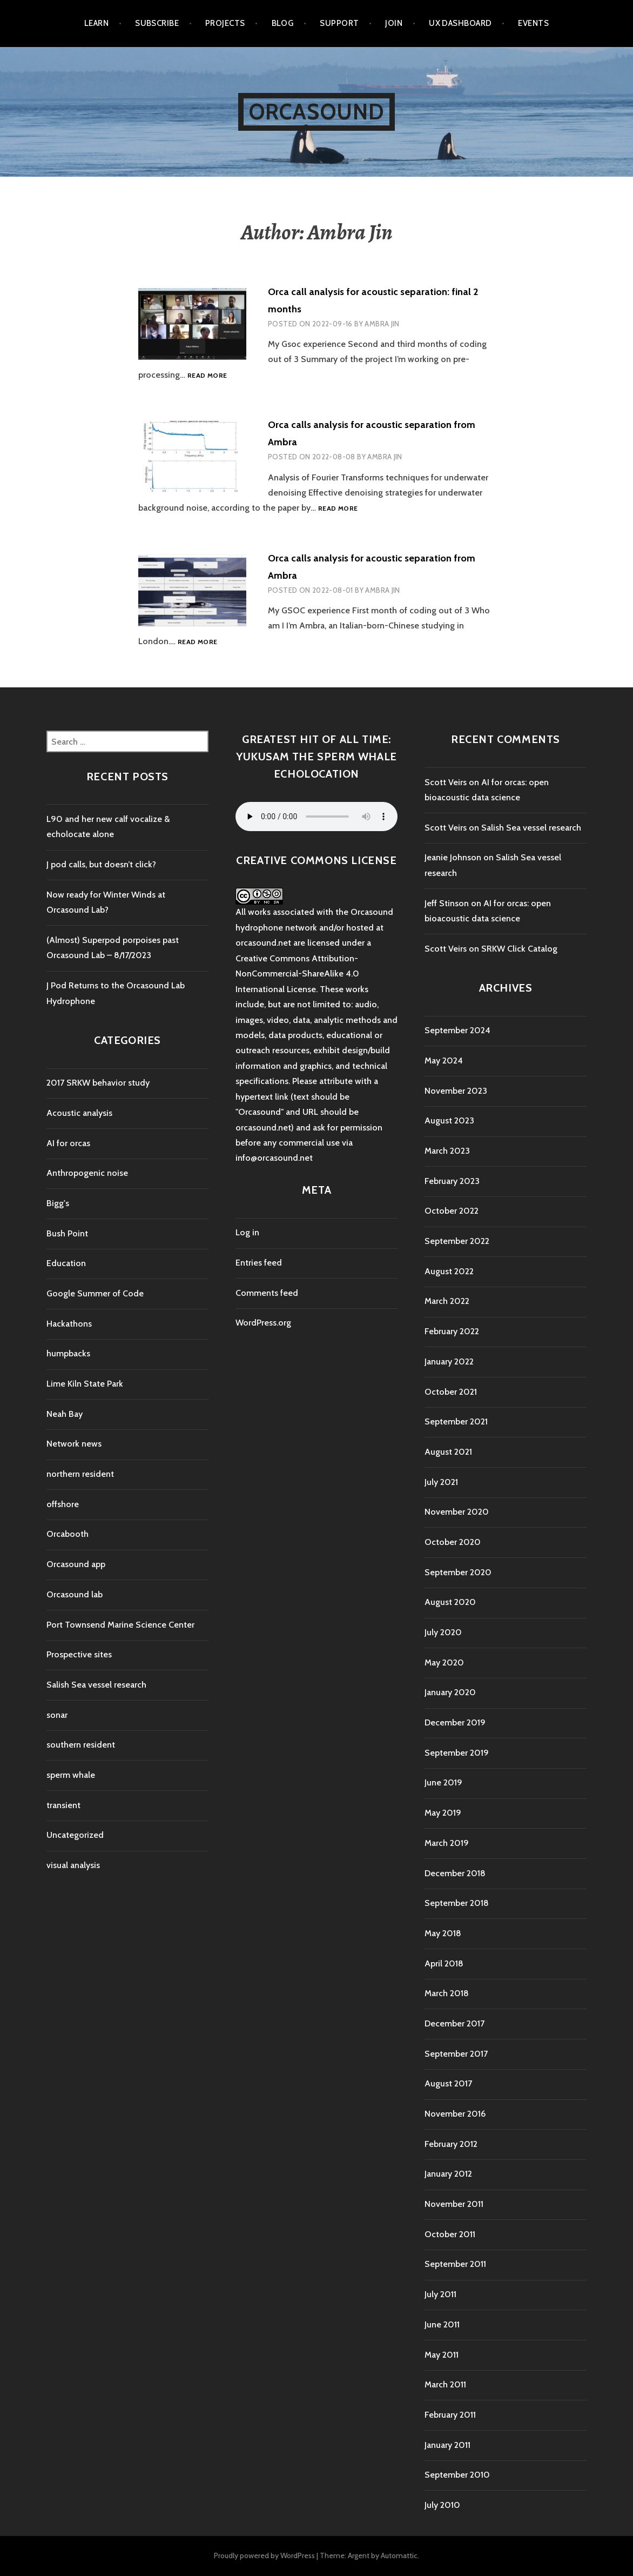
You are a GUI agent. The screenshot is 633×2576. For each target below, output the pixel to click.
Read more (207, 375)
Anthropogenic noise (87, 1173)
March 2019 (447, 1843)
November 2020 (457, 1512)
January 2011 (447, 2445)
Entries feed (258, 1262)
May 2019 (443, 1813)
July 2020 (443, 1632)
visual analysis (73, 1865)
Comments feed (266, 1293)
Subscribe (157, 23)
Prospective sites (79, 1654)
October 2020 (453, 1542)
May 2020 (444, 1662)
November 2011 (454, 2204)
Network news (74, 1443)
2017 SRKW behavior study (98, 1083)
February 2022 (452, 1331)
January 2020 (450, 1692)
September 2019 (457, 1753)
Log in (247, 1232)
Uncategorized (75, 1835)
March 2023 (447, 1151)
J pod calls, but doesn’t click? (101, 864)
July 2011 (440, 2294)
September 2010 (457, 2475)
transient (63, 1805)
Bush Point (67, 1233)
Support (339, 23)
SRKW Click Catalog (519, 949)
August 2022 (449, 1271)
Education (66, 1263)
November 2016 (455, 2114)
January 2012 (448, 2174)
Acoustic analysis (79, 1113)
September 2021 (456, 1421)
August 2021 (448, 1452)
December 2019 (455, 1722)
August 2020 (450, 1602)
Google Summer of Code (95, 1293)
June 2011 (442, 2324)
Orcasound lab (74, 1594)
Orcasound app (75, 1564)
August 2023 (449, 1120)
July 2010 (442, 2505)
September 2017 (456, 2054)
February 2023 (452, 1181)
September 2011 (455, 2264)
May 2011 (442, 2355)
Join (393, 23)
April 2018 (444, 1963)
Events (533, 23)
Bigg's (57, 1203)
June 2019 (443, 1782)
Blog (283, 23)
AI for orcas (68, 1143)
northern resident (80, 1474)
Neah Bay (64, 1414)
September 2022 (457, 1241)
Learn (96, 23)
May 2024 (444, 1060)
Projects (225, 23)
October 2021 (451, 1392)
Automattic (399, 2555)
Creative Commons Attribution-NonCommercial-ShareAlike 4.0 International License (297, 973)
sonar (57, 1715)
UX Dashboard (460, 23)
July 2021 (441, 1482)
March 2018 (447, 1993)
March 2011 (445, 2384)
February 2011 (450, 2415)
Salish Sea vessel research (96, 1685)
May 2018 (443, 1933)
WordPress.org (263, 1322)
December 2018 (455, 1873)
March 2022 (447, 1301)
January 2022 (449, 1361)
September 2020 (458, 1572)
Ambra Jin (382, 323)
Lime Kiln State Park (84, 1384)
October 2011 (450, 2234)
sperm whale (70, 1775)
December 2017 (454, 2023)
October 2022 (452, 1211)
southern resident (80, 1744)
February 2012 (451, 2144)
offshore (62, 1504)
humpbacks (68, 1353)
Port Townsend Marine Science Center (120, 1625)
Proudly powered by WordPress (264, 2555)
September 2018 (457, 1903)
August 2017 (448, 2083)
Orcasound (317, 111)
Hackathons (69, 1324)
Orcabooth (67, 1534)
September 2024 (457, 1030)
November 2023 (456, 1091)
